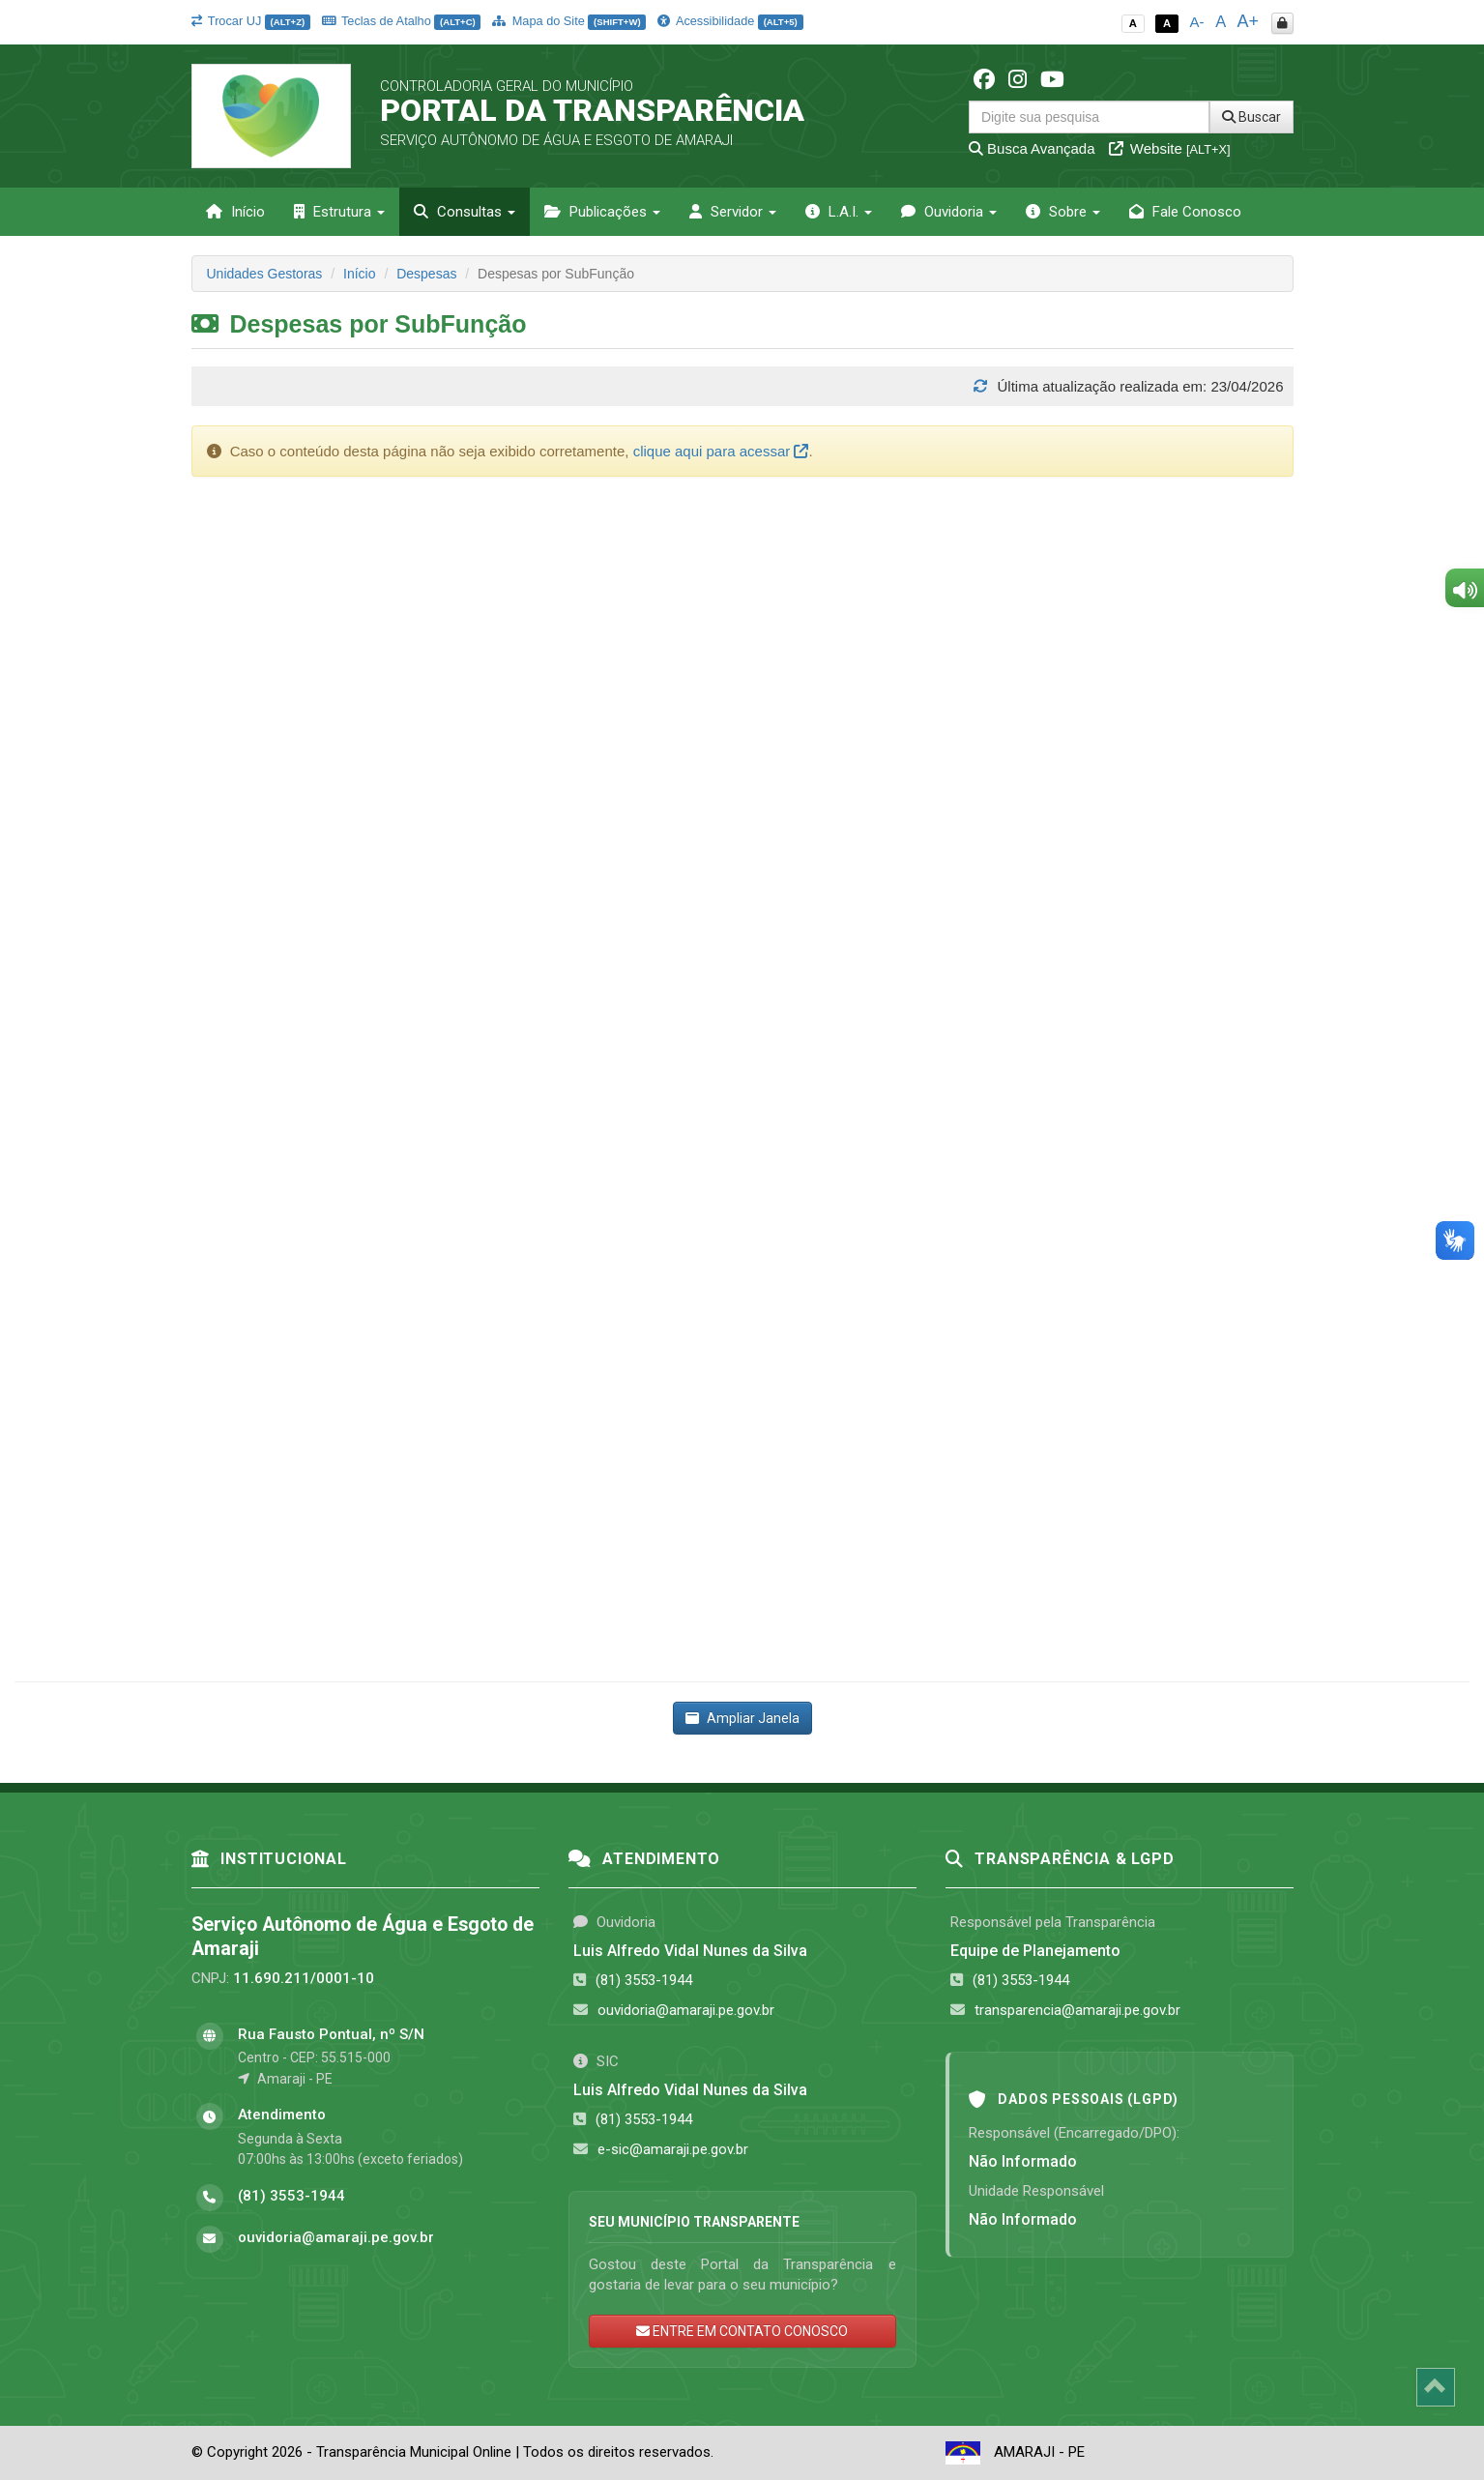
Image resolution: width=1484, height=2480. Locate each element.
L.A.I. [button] (838, 211)
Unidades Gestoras (265, 273)
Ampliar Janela (742, 1718)
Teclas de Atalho (401, 21)
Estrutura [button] (339, 211)
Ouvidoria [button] (949, 211)
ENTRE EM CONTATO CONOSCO (742, 2331)
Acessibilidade (729, 21)
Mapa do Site (569, 21)
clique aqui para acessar (721, 451)
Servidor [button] (732, 211)
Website (1170, 148)
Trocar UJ (250, 21)
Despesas (426, 273)
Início (235, 211)
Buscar (1251, 117)
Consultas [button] (464, 211)
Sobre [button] (1063, 211)
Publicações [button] (602, 211)
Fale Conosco (1185, 211)
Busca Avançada (1032, 148)
